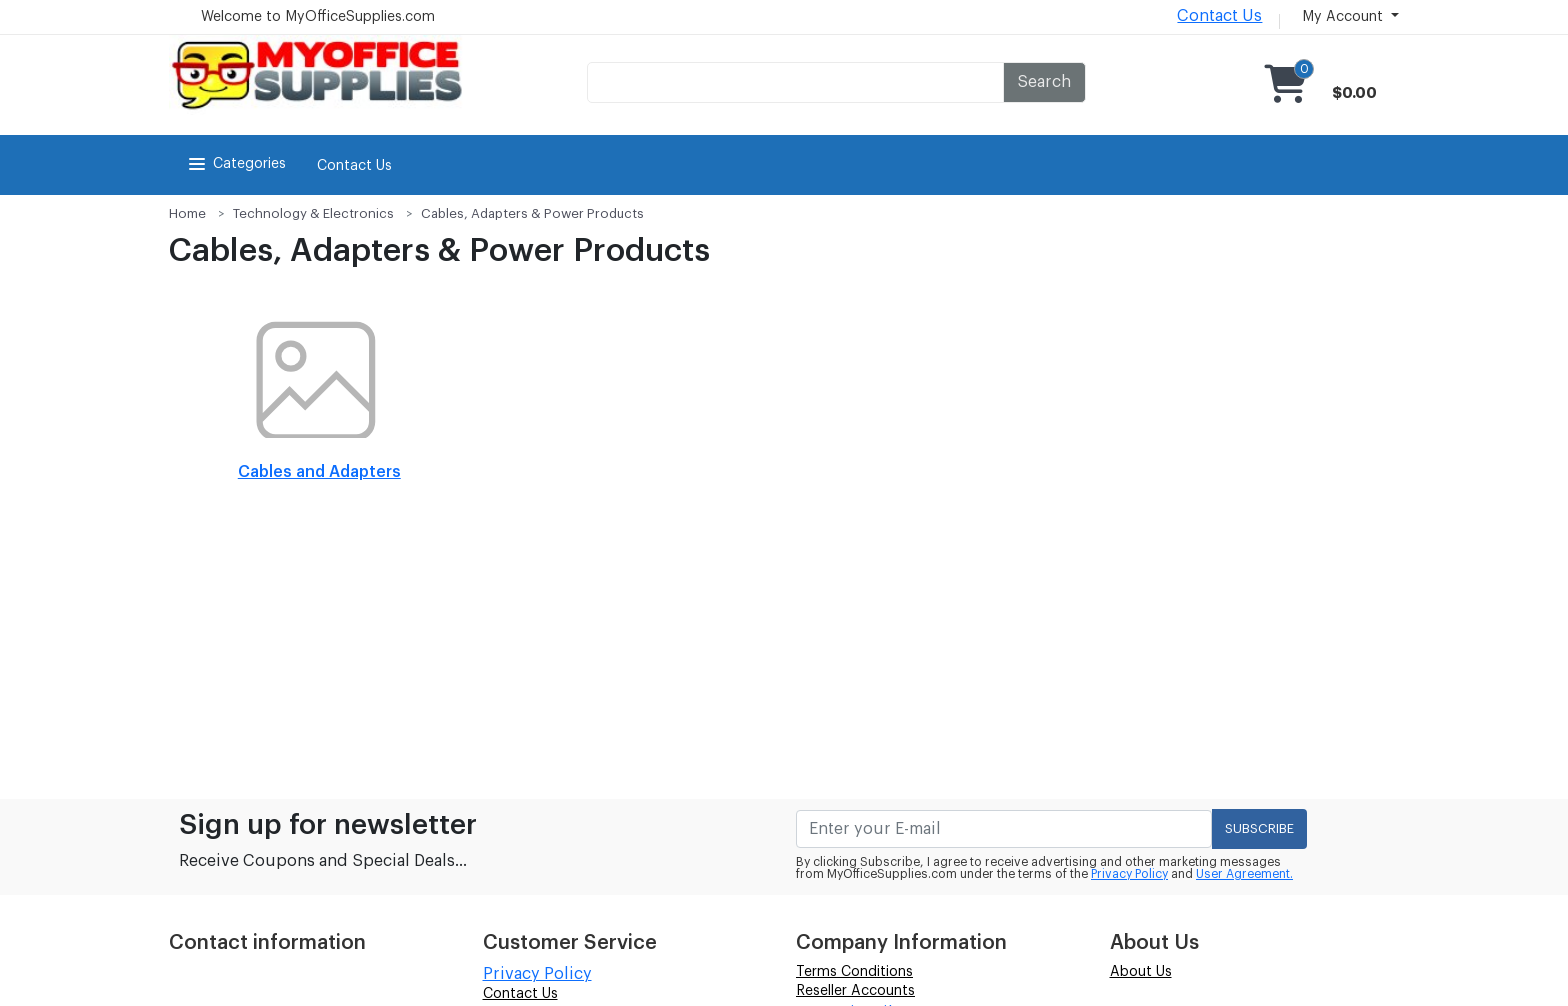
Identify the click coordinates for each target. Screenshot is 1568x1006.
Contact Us (1219, 16)
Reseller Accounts (855, 991)
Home (187, 213)
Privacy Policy (1129, 874)
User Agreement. (1244, 874)
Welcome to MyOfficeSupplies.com (318, 17)
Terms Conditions (854, 972)
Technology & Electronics (313, 213)
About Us (1141, 972)
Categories (235, 164)
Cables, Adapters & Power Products (532, 213)
